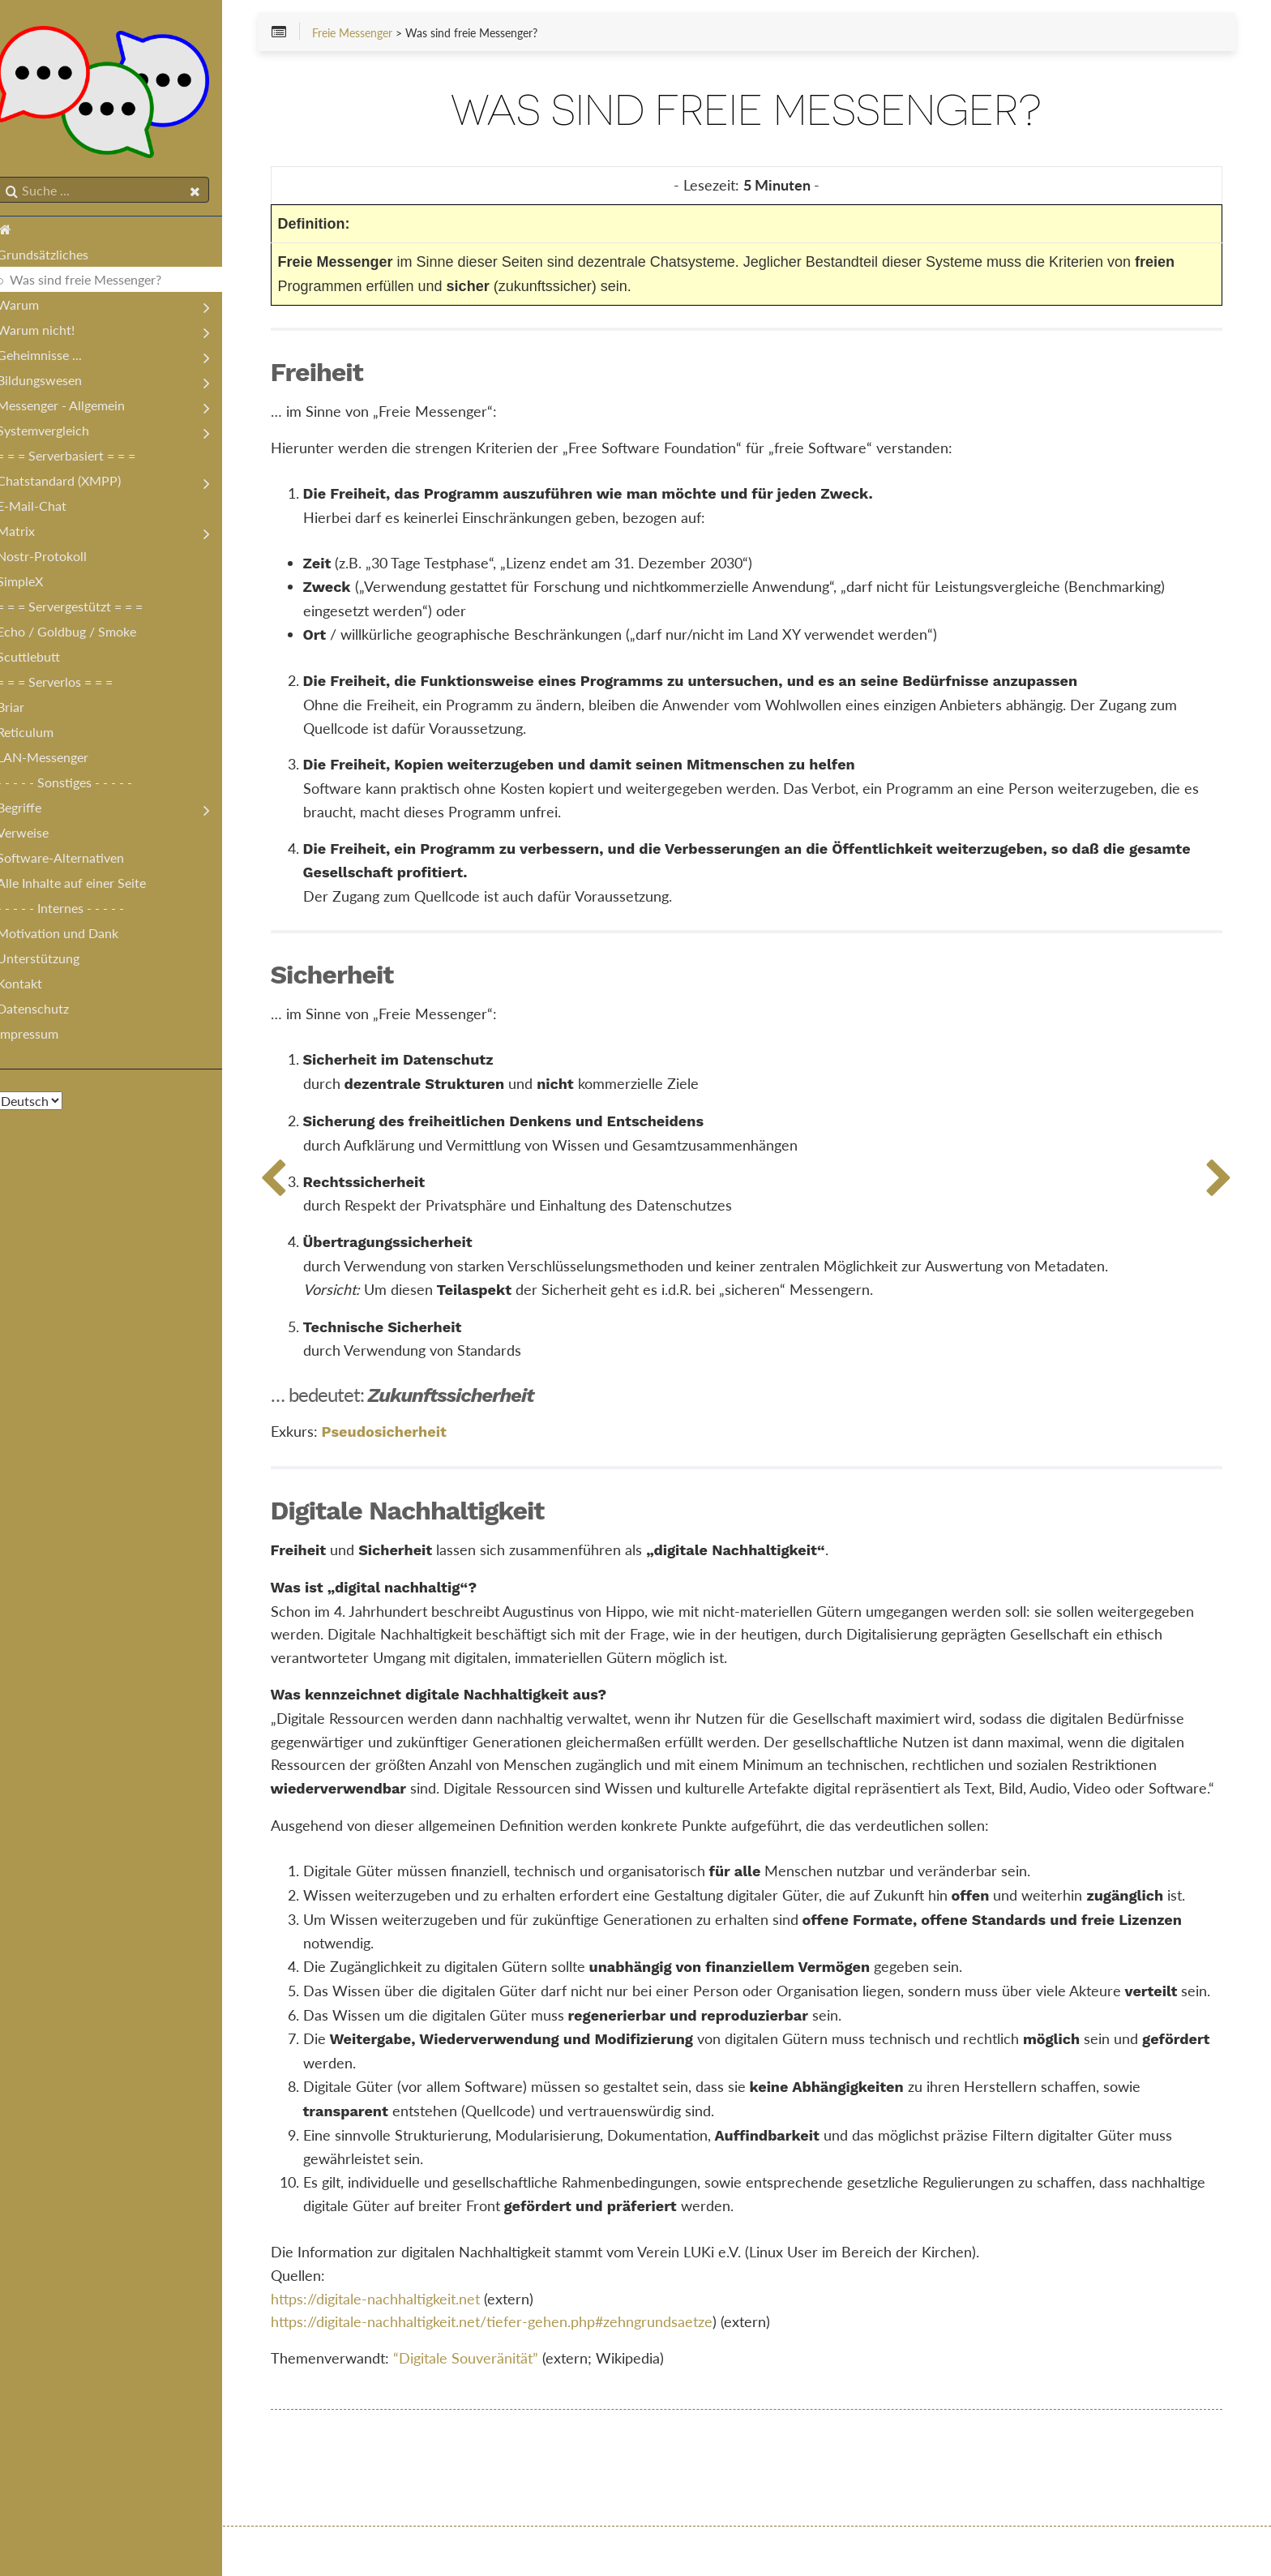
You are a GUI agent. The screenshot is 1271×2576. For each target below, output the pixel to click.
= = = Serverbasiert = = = (82, 458)
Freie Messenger (376, 34)
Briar (27, 710)
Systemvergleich (59, 433)
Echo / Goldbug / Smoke (82, 634)
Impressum (44, 1036)
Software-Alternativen (76, 860)
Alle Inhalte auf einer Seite (87, 886)
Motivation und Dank (74, 936)
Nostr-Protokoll (58, 559)
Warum (34, 307)
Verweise (39, 835)
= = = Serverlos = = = (71, 684)
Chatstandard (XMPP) (75, 483)
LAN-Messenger (59, 760)
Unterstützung (54, 961)
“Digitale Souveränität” (490, 2406)
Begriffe (35, 810)
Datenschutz (49, 1011)
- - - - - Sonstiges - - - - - (80, 785)
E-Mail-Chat (48, 508)
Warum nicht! (52, 333)
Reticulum (41, 735)
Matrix (32, 534)
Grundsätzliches (59, 257)
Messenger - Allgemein (77, 408)
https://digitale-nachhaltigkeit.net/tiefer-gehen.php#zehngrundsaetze (516, 2370)
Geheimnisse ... (55, 358)
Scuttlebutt (44, 659)
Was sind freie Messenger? (102, 282)
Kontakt (35, 986)
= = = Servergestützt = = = (86, 609)
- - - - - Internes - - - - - (76, 911)
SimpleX (36, 584)
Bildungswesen (55, 383)
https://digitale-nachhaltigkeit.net (399, 2346)
